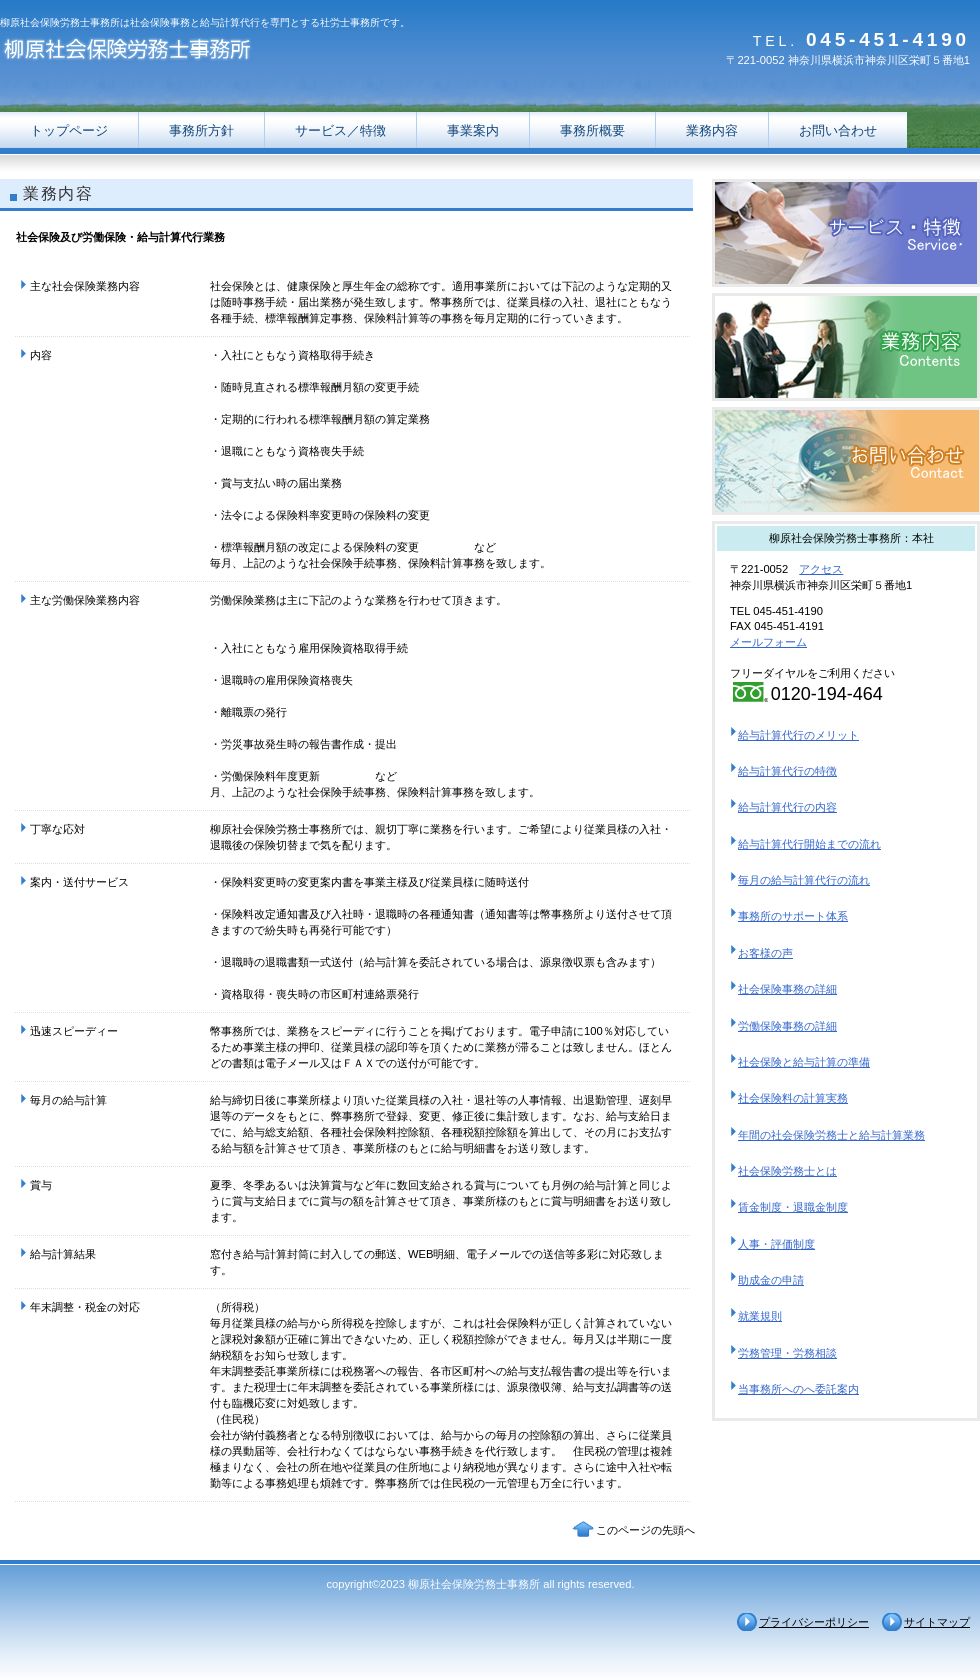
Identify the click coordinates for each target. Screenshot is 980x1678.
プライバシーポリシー (814, 1622)
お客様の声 (765, 953)
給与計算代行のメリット (798, 735)
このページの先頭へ (645, 1530)
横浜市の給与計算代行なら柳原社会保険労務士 (846, 233)
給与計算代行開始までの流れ (809, 844)
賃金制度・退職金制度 (793, 1207)
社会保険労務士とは (787, 1171)
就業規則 (760, 1316)
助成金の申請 (771, 1280)
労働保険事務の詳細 (787, 1026)
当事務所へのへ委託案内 (798, 1389)
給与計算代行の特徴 (787, 771)
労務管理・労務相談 (787, 1353)
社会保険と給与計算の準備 (804, 1062)
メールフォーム (768, 642)
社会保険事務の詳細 (787, 989)
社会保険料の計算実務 (793, 1098)
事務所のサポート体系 (793, 916)
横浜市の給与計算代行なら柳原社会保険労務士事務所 (200, 52)
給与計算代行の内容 (787, 807)
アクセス (821, 569)
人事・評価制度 (776, 1244)
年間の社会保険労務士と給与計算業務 (831, 1135)
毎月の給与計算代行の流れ (804, 880)
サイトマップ (937, 1622)
